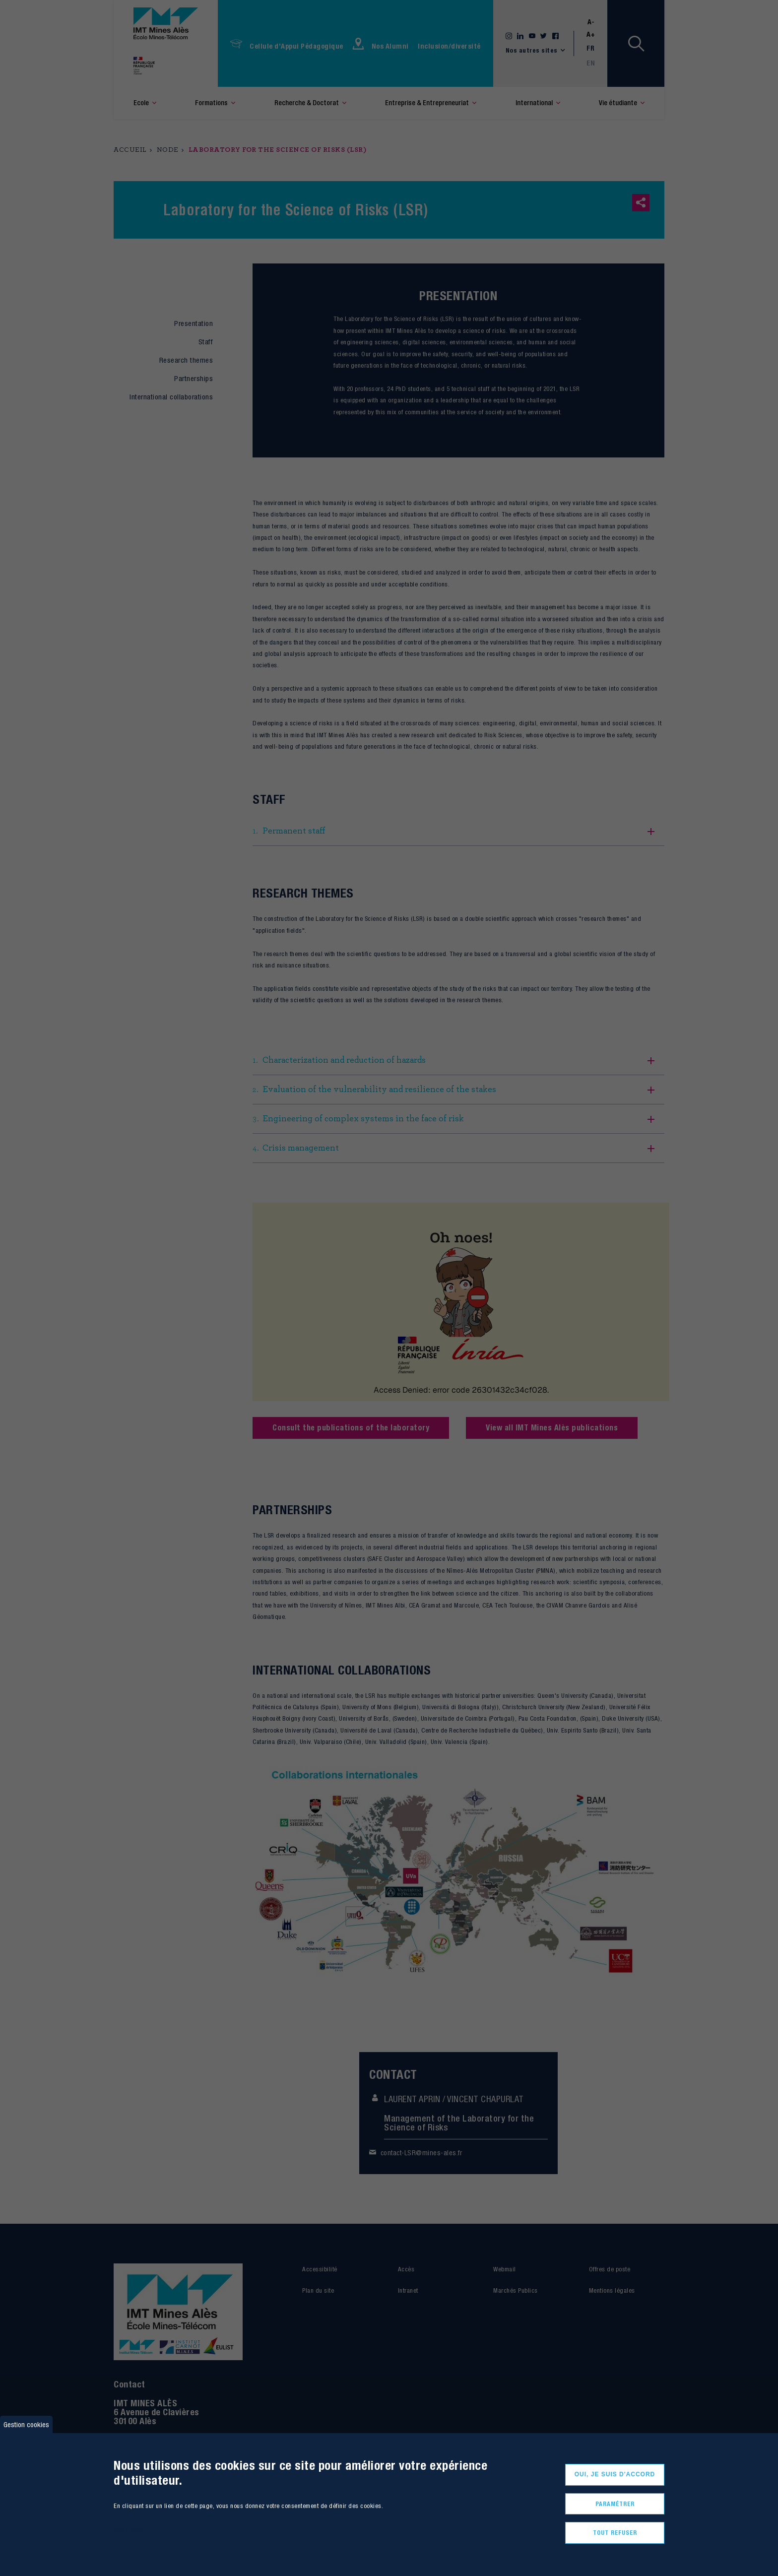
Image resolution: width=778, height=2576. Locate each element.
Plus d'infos (128, 2530)
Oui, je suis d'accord (615, 2474)
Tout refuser (615, 2532)
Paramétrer (615, 2504)
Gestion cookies (26, 2424)
